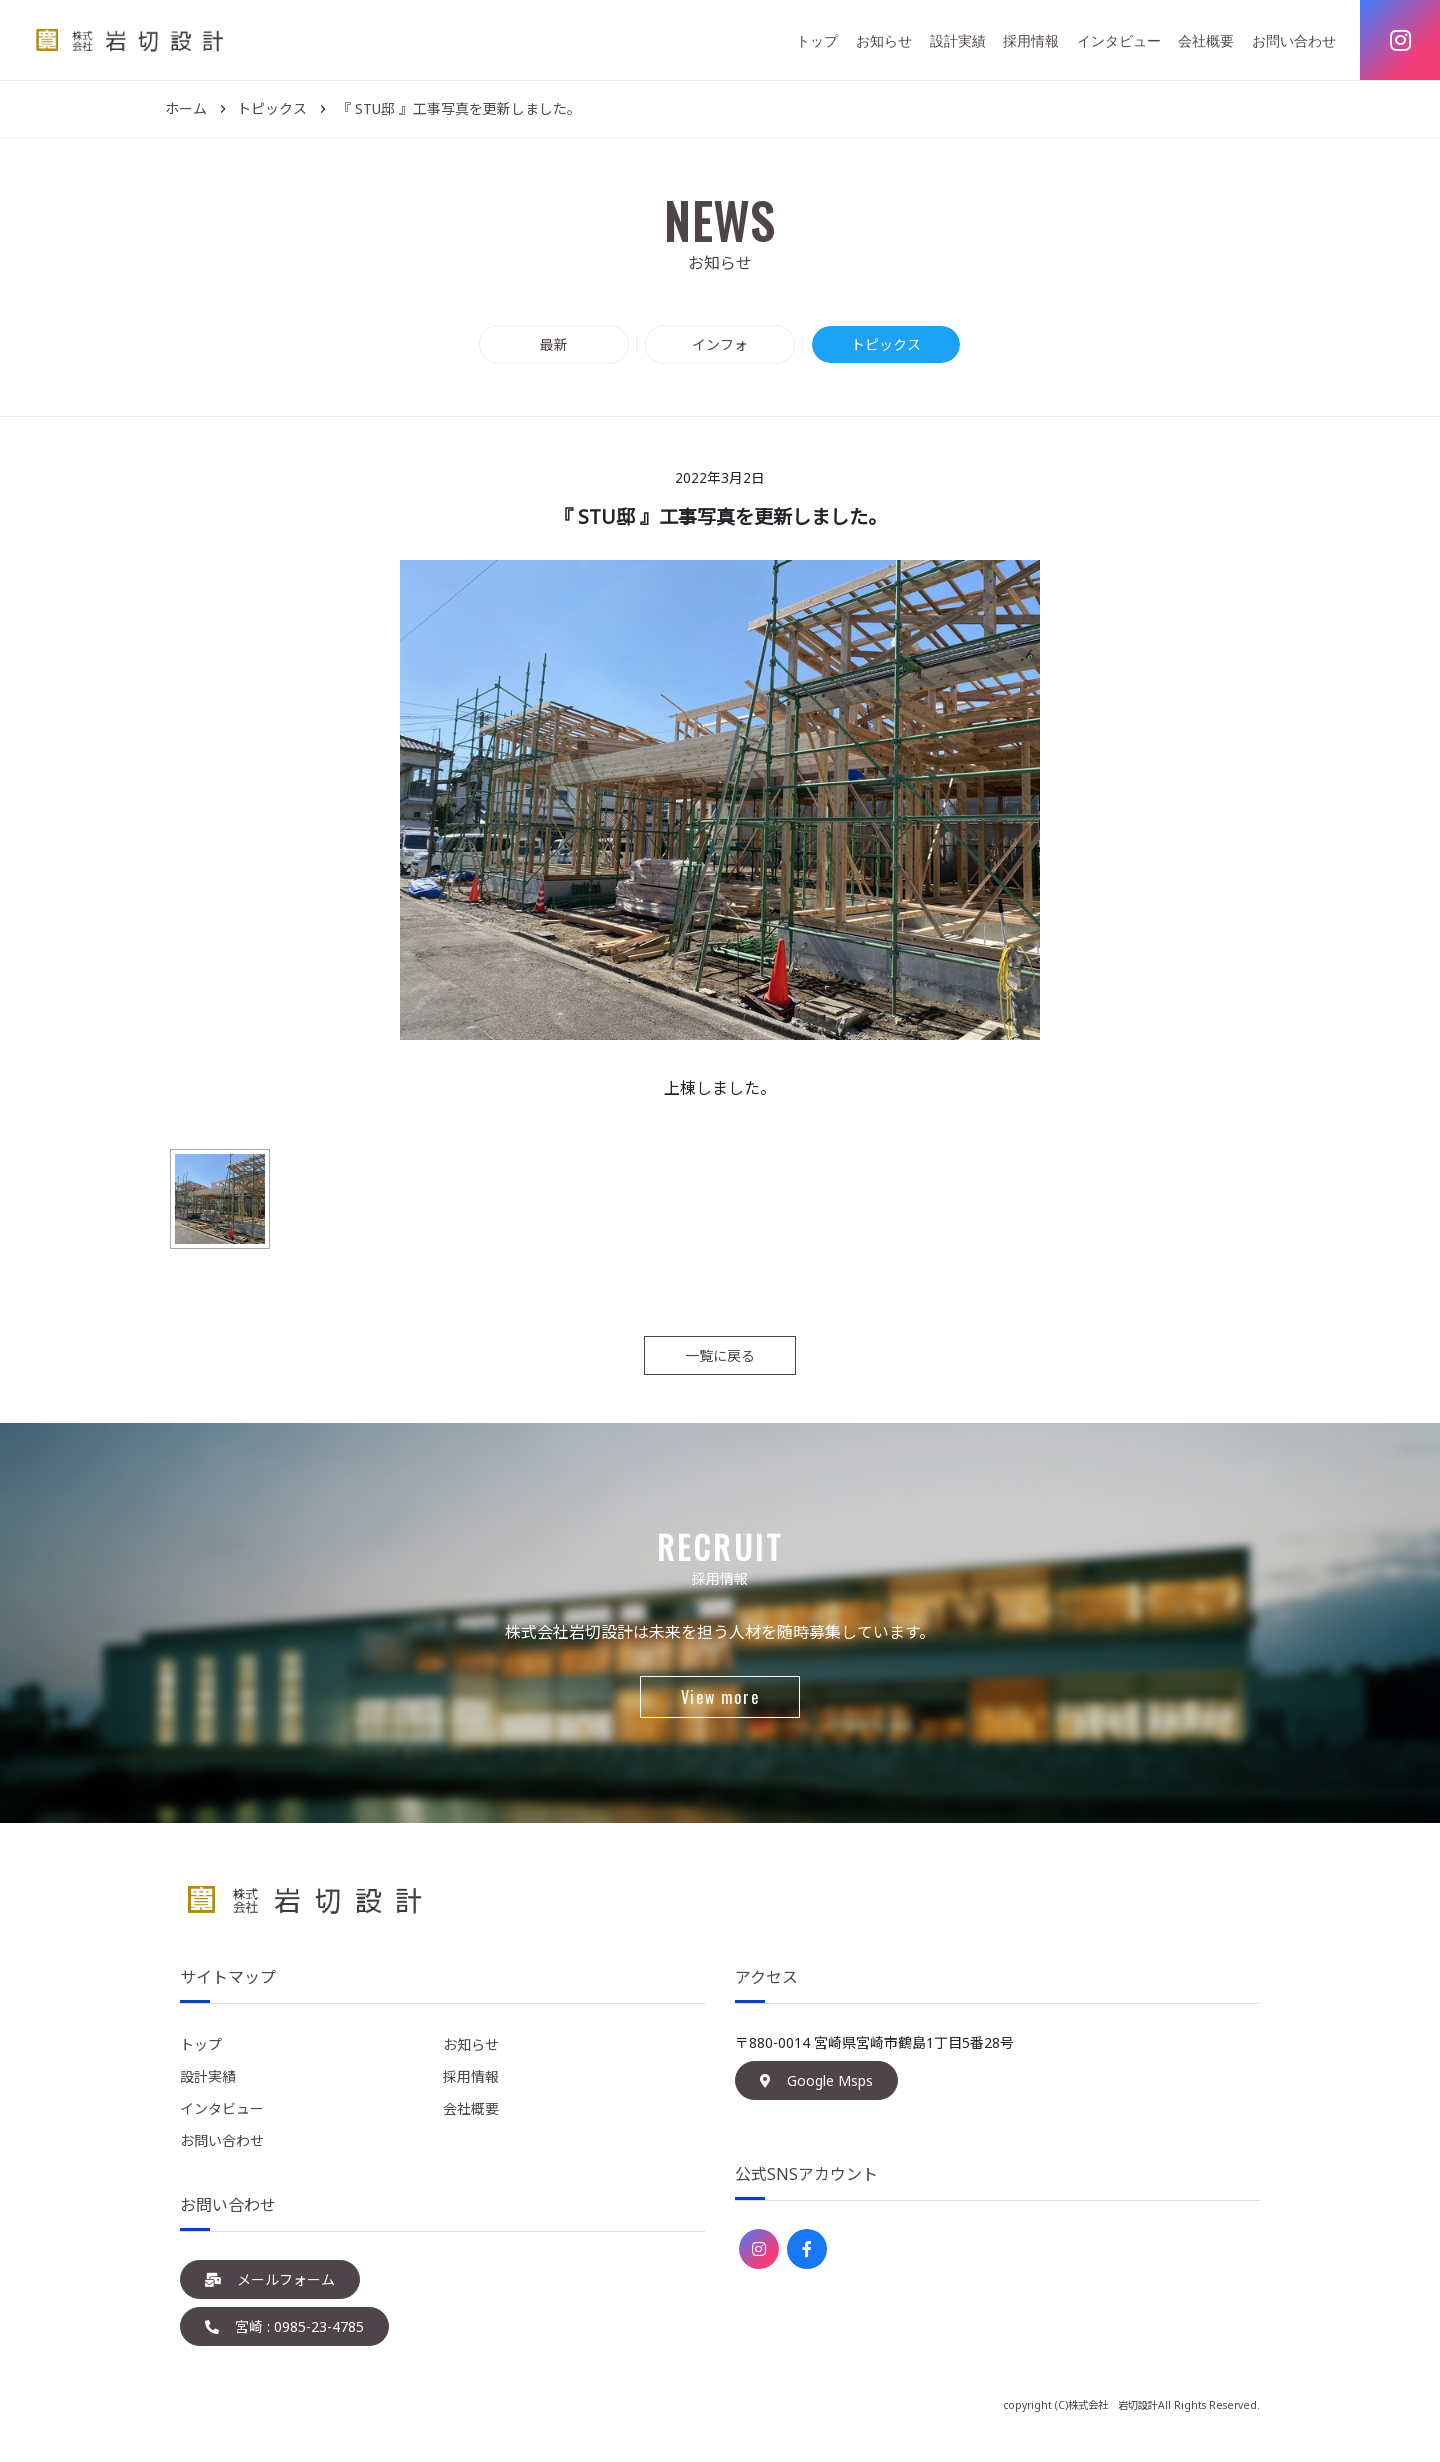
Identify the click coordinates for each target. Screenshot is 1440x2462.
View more (720, 1697)
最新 (554, 344)
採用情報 (1031, 40)
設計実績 (958, 40)
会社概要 (1206, 40)
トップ (817, 40)
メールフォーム (270, 2279)
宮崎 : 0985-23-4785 (284, 2326)
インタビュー (1119, 40)
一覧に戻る (720, 1355)
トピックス (886, 344)
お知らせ (884, 40)
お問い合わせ (1294, 40)
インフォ (720, 344)
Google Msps (816, 2080)
